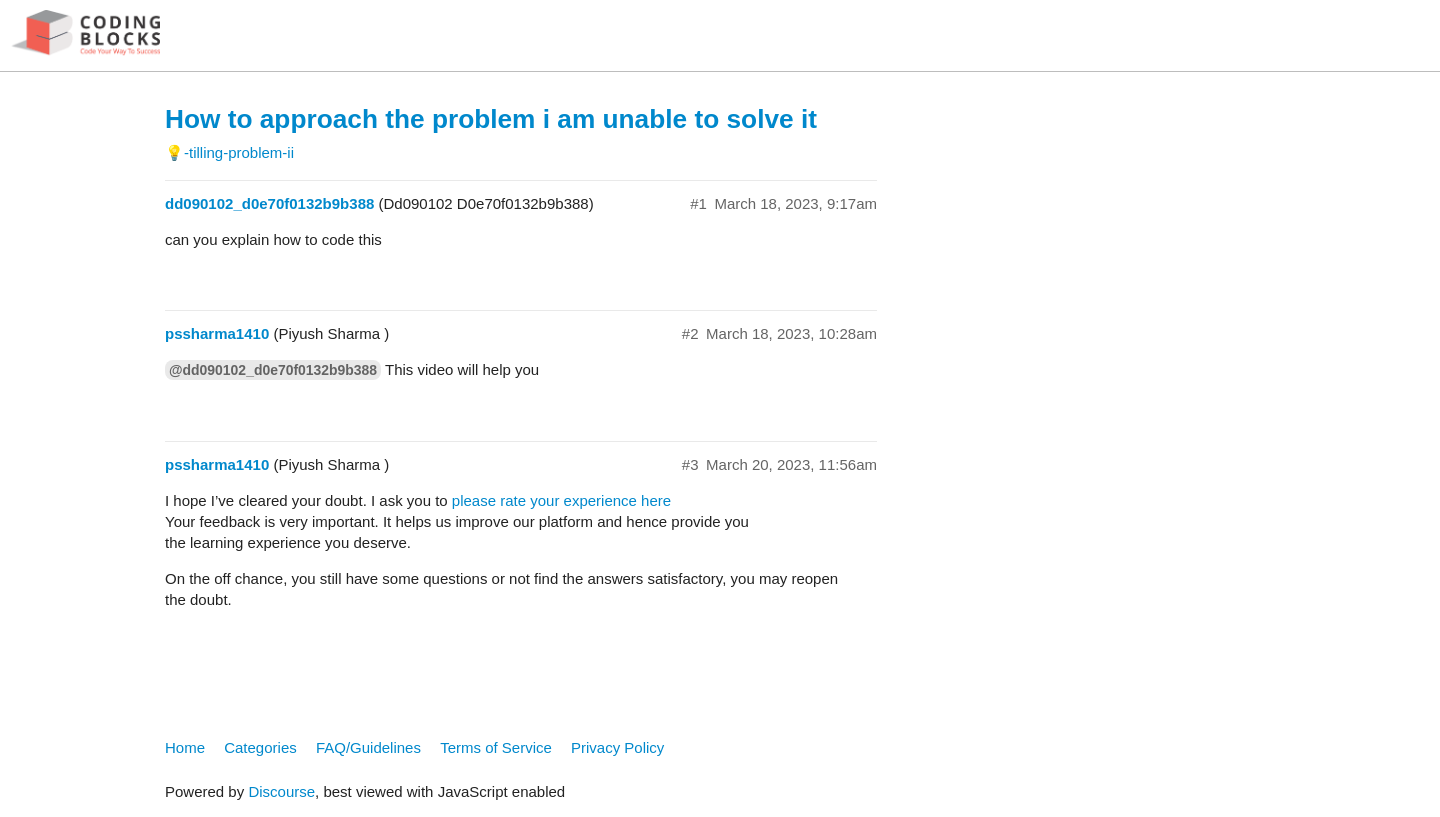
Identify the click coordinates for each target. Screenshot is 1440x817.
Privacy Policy (617, 747)
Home (185, 747)
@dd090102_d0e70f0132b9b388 (273, 370)
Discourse (281, 791)
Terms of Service (496, 747)
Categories (260, 747)
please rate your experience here (561, 500)
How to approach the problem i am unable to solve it (491, 119)
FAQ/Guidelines (368, 747)
